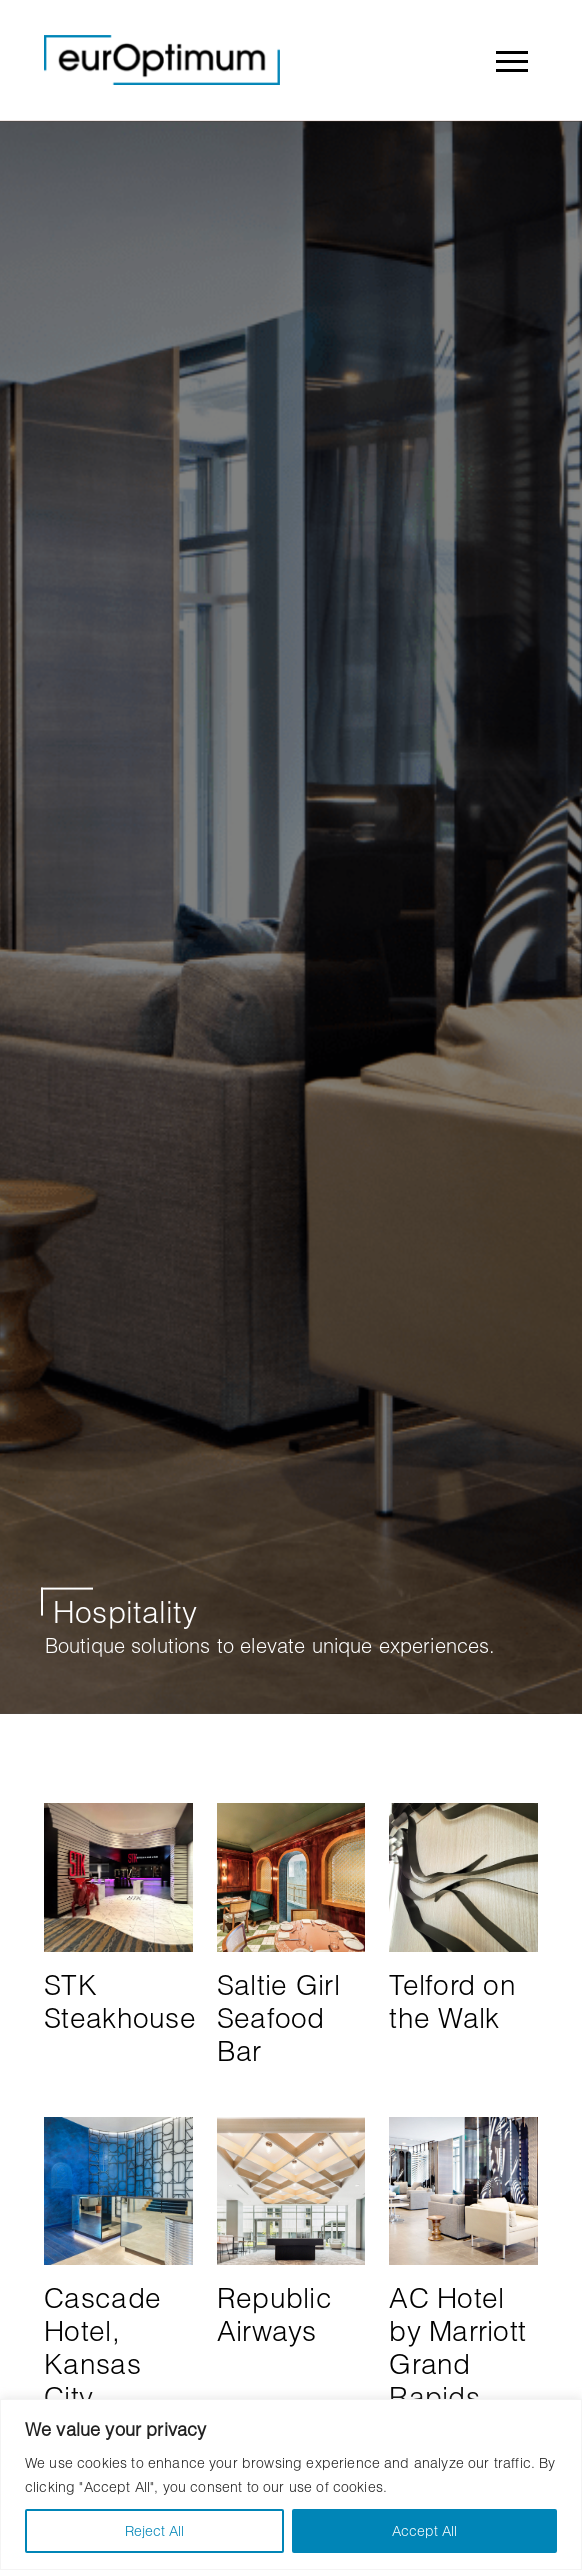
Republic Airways (274, 2314)
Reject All (154, 2530)
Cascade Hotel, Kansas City (102, 2347)
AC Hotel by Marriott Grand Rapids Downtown (457, 2363)
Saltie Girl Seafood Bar (278, 2017)
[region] (291, 2484)
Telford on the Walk (452, 2001)
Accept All (424, 2530)
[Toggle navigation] (511, 60)
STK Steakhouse (120, 2001)
